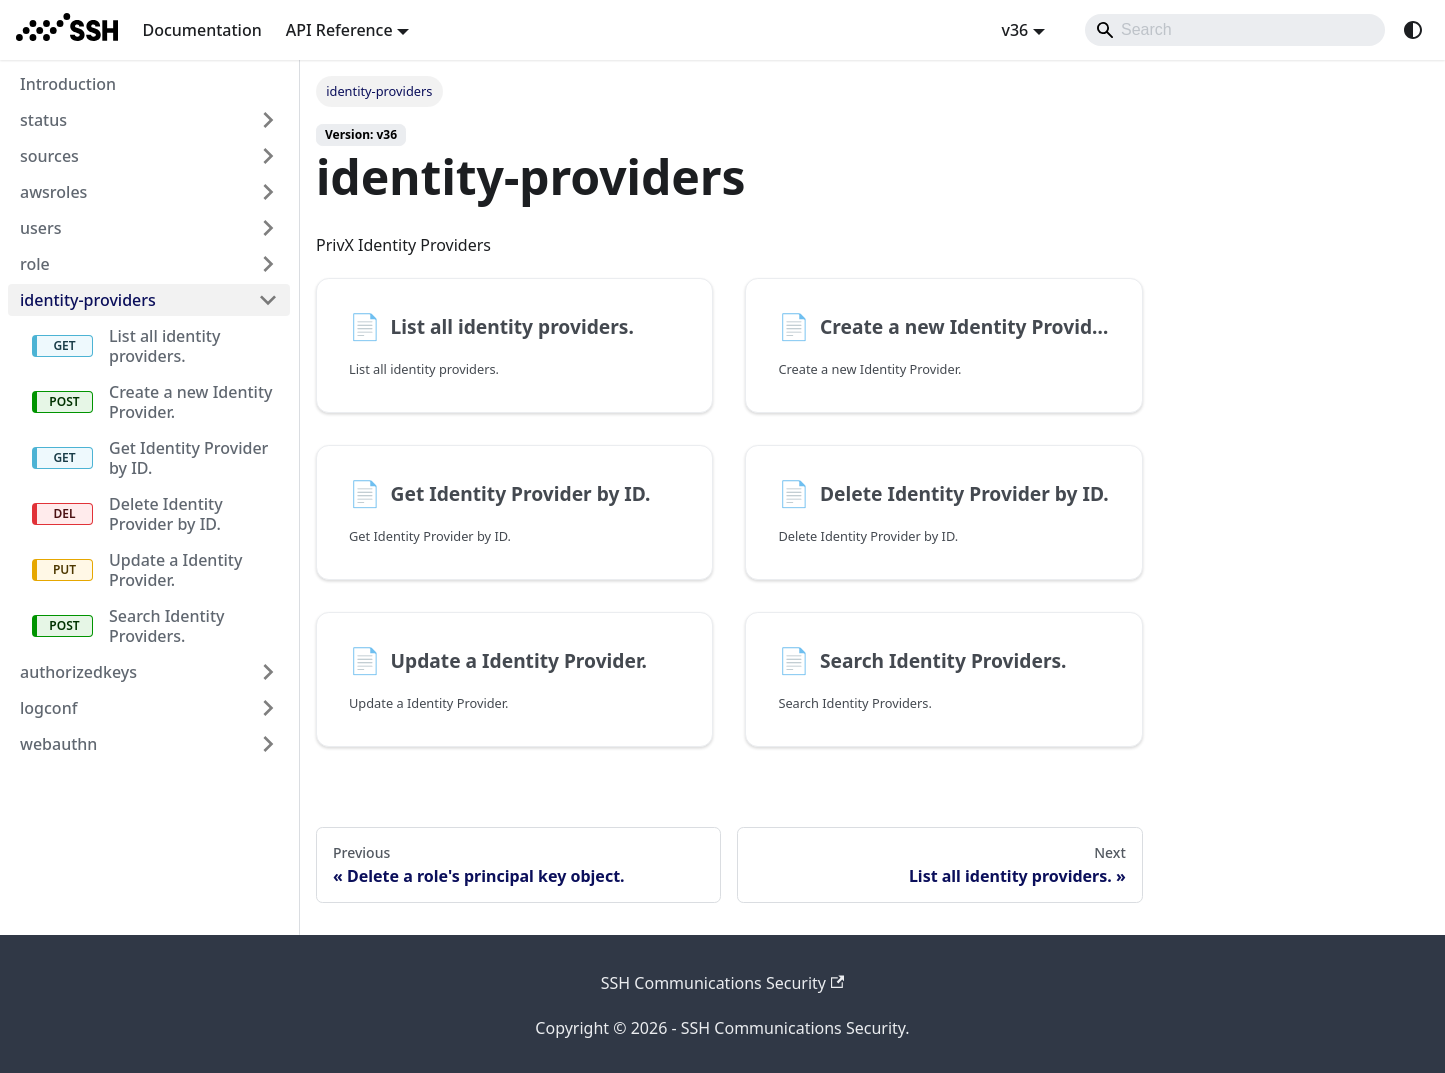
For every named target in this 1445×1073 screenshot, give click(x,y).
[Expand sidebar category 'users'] (268, 228)
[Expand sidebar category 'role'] (268, 264)
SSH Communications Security (723, 983)
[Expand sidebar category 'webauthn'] (268, 744)
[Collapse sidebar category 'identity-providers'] (268, 300)
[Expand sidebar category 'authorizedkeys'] (268, 672)
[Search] (1235, 30)
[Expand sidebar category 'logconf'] (268, 708)
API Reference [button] (339, 30)
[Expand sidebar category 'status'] (268, 120)
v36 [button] (1014, 30)
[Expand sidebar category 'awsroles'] (268, 192)
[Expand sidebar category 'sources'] (268, 156)
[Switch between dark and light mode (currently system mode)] (1413, 30)
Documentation (201, 30)
